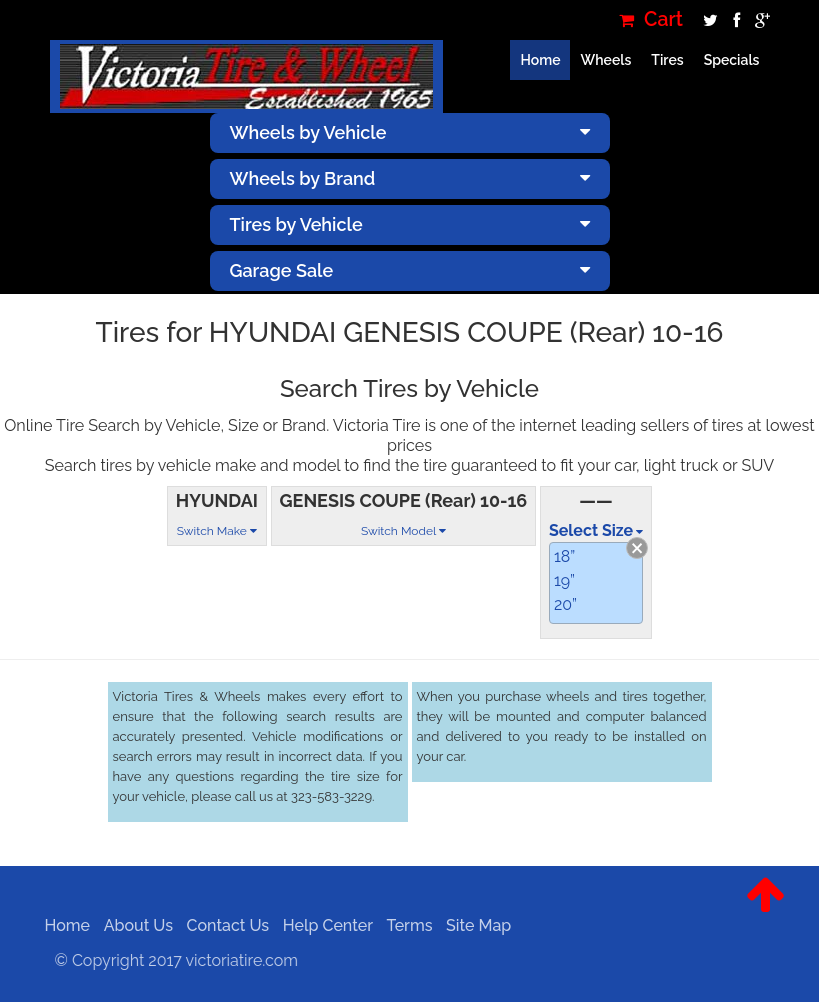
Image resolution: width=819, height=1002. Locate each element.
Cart (651, 19)
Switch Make (217, 531)
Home (540, 60)
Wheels (605, 60)
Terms (404, 925)
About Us (132, 925)
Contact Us (222, 925)
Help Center (322, 925)
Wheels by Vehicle (410, 132)
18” (564, 556)
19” (564, 580)
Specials (732, 60)
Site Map (473, 925)
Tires (667, 60)
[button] (765, 910)
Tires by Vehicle (410, 224)
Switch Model (403, 531)
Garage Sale (410, 270)
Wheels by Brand (410, 178)
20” (565, 604)
